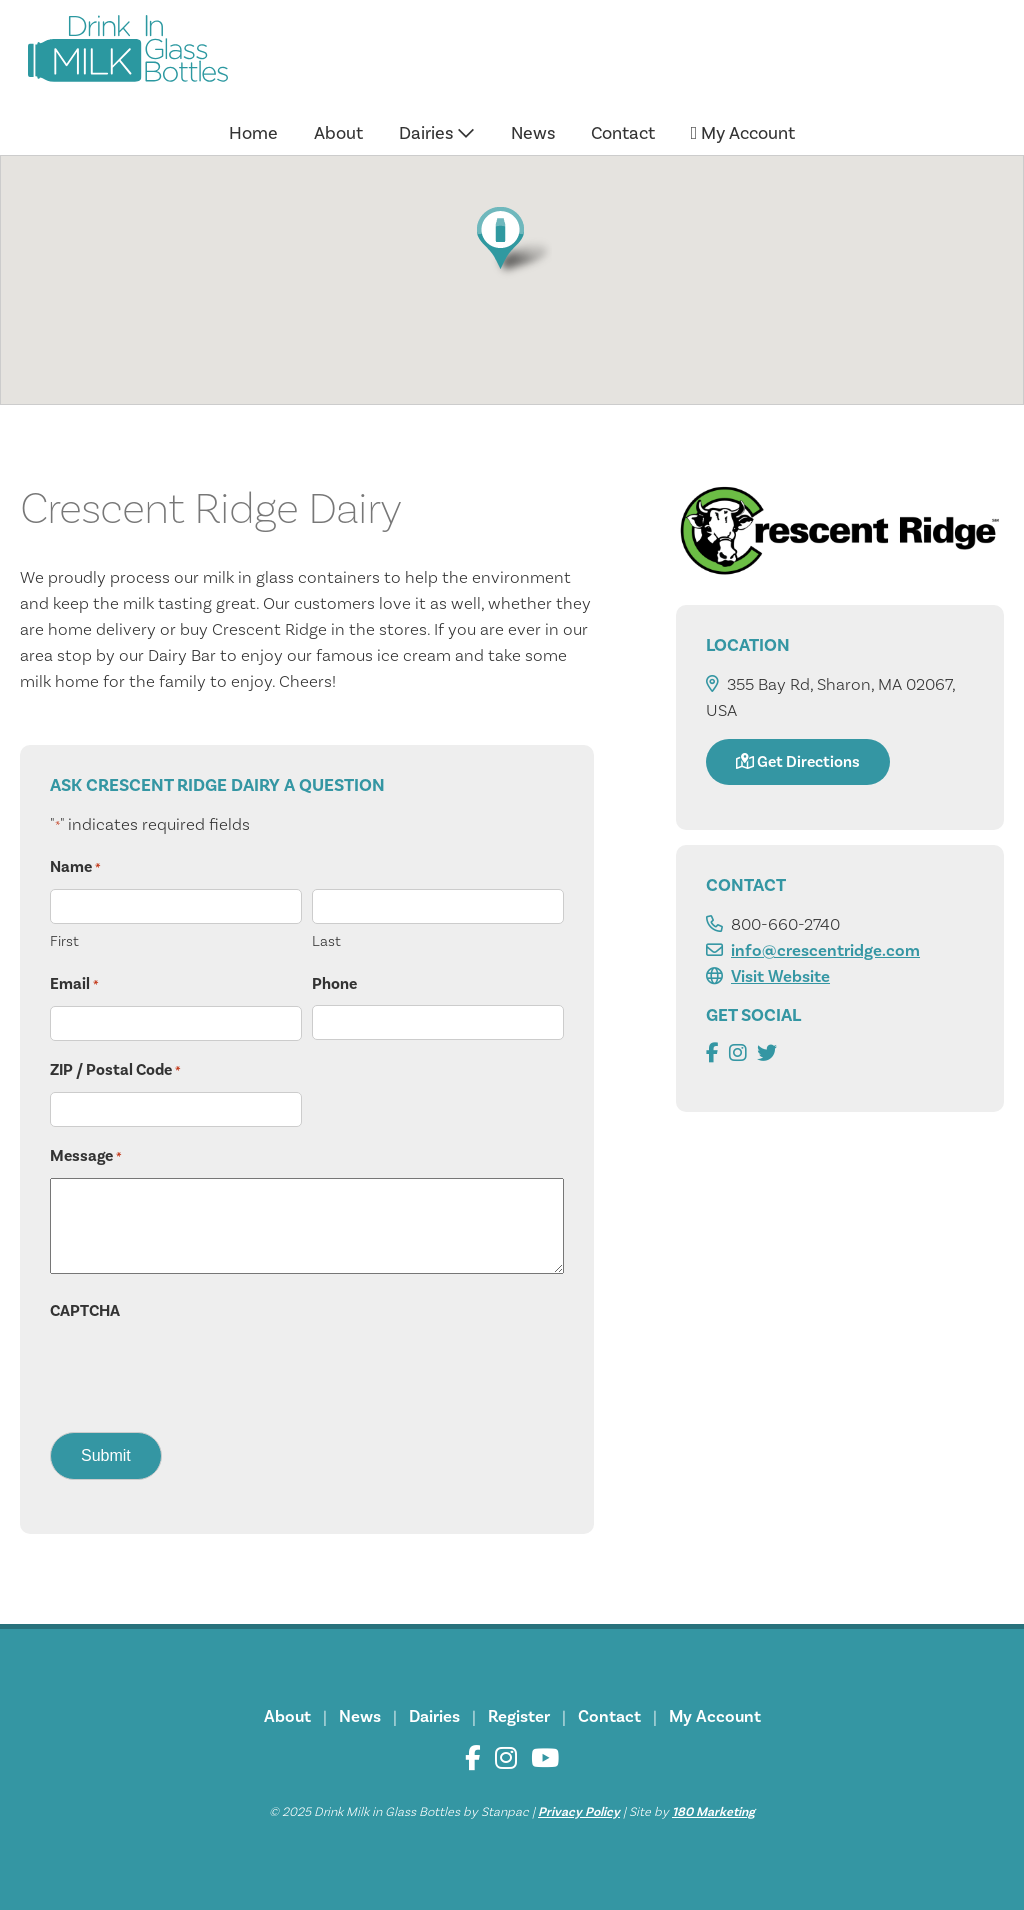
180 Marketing (713, 1812)
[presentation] (202, 1371)
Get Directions (798, 762)
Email (74, 985)
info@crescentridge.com (825, 951)
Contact (623, 133)
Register (519, 1717)
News (533, 133)
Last (326, 941)
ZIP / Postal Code (115, 1071)
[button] (511, 241)
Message (86, 1157)
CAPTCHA (85, 1311)
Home (253, 133)
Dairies (437, 133)
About (338, 133)
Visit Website (780, 977)
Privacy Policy (579, 1812)
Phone (334, 984)
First (64, 941)
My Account (743, 133)
